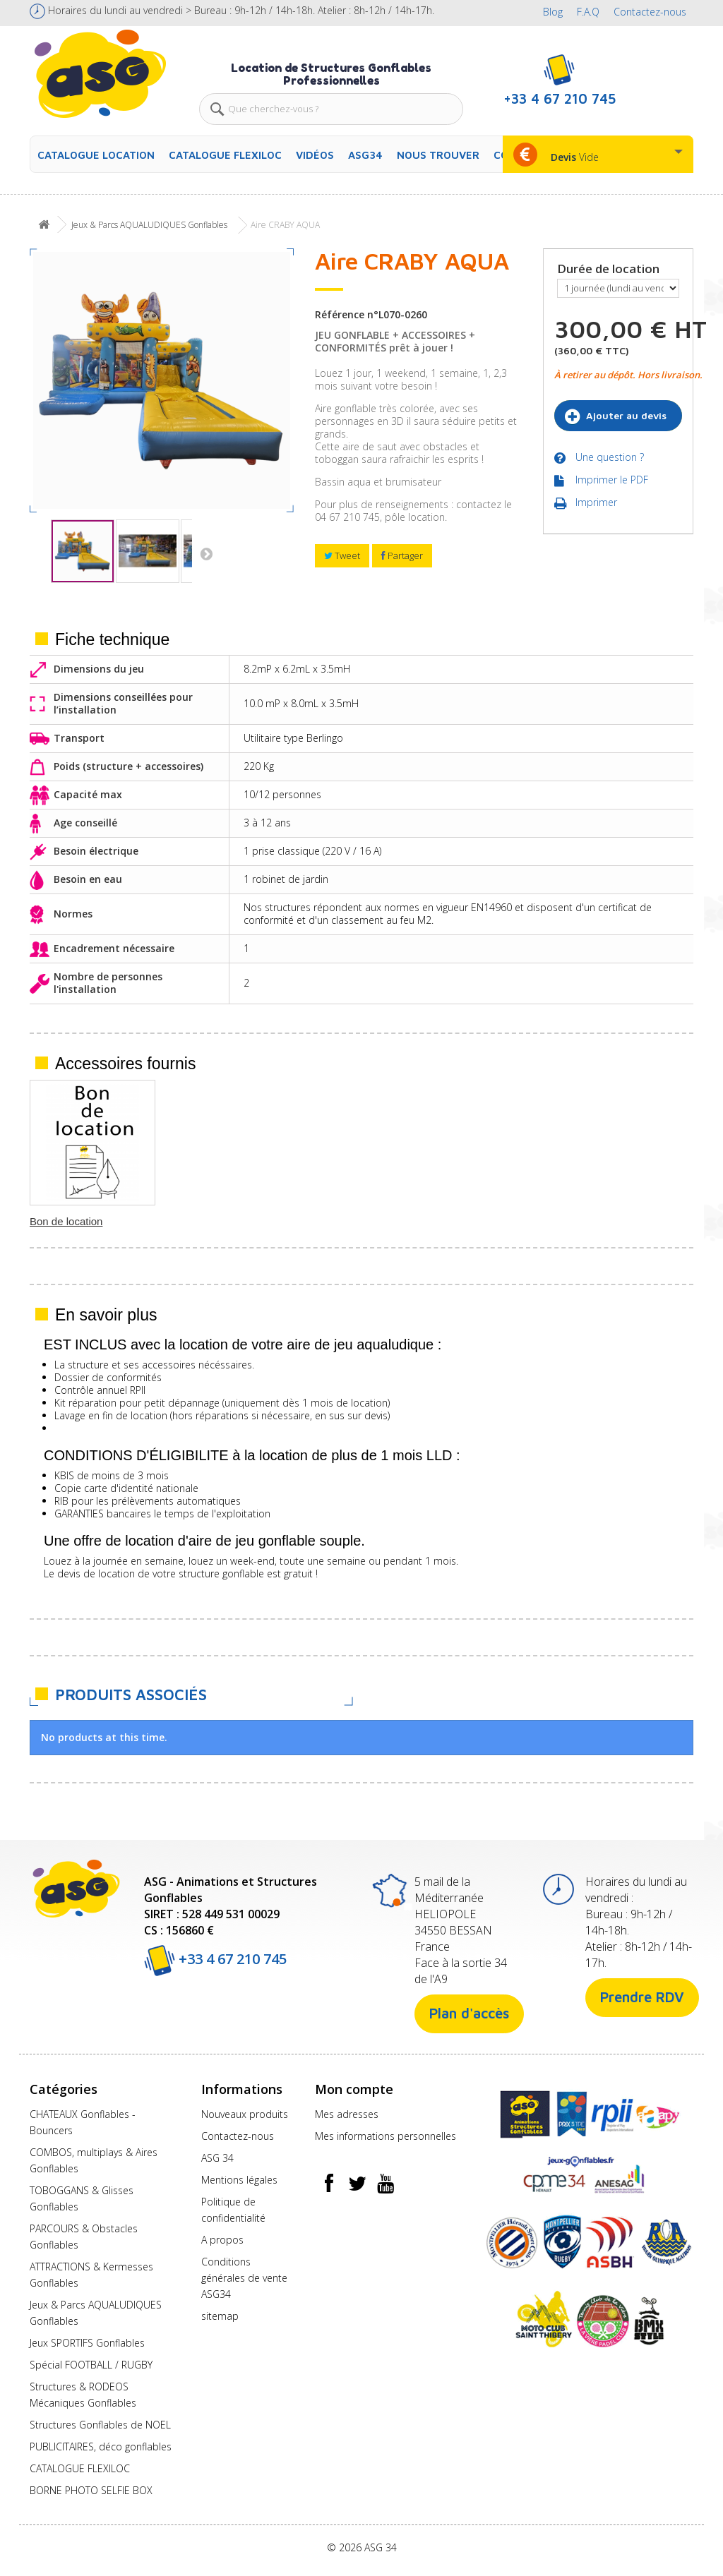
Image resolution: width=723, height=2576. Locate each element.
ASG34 (365, 155)
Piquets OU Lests (210, 1221)
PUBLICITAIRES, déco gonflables (101, 2446)
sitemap (220, 2316)
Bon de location (485, 1221)
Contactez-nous (650, 11)
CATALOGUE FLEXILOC (225, 155)
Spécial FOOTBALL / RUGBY (91, 2364)
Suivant (202, 553)
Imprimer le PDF (611, 482)
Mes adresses (346, 2114)
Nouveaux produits (244, 2114)
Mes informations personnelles (385, 2136)
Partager (402, 555)
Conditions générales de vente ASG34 (244, 2278)
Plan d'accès (469, 2013)
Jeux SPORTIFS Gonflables (87, 2342)
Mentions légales (239, 2179)
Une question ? (609, 459)
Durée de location (609, 269)
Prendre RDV (642, 1997)
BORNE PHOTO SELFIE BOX (91, 2490)
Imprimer (596, 504)
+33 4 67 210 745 (215, 1958)
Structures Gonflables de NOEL (100, 2424)
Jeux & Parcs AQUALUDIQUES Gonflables (149, 225)
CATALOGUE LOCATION (96, 155)
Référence (339, 314)
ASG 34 (217, 2158)
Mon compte (354, 2089)
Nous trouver (438, 155)
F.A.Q (588, 11)
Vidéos (315, 155)
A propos (222, 2239)
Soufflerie (331, 1221)
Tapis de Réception (75, 1221)
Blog (553, 11)
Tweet (342, 555)
